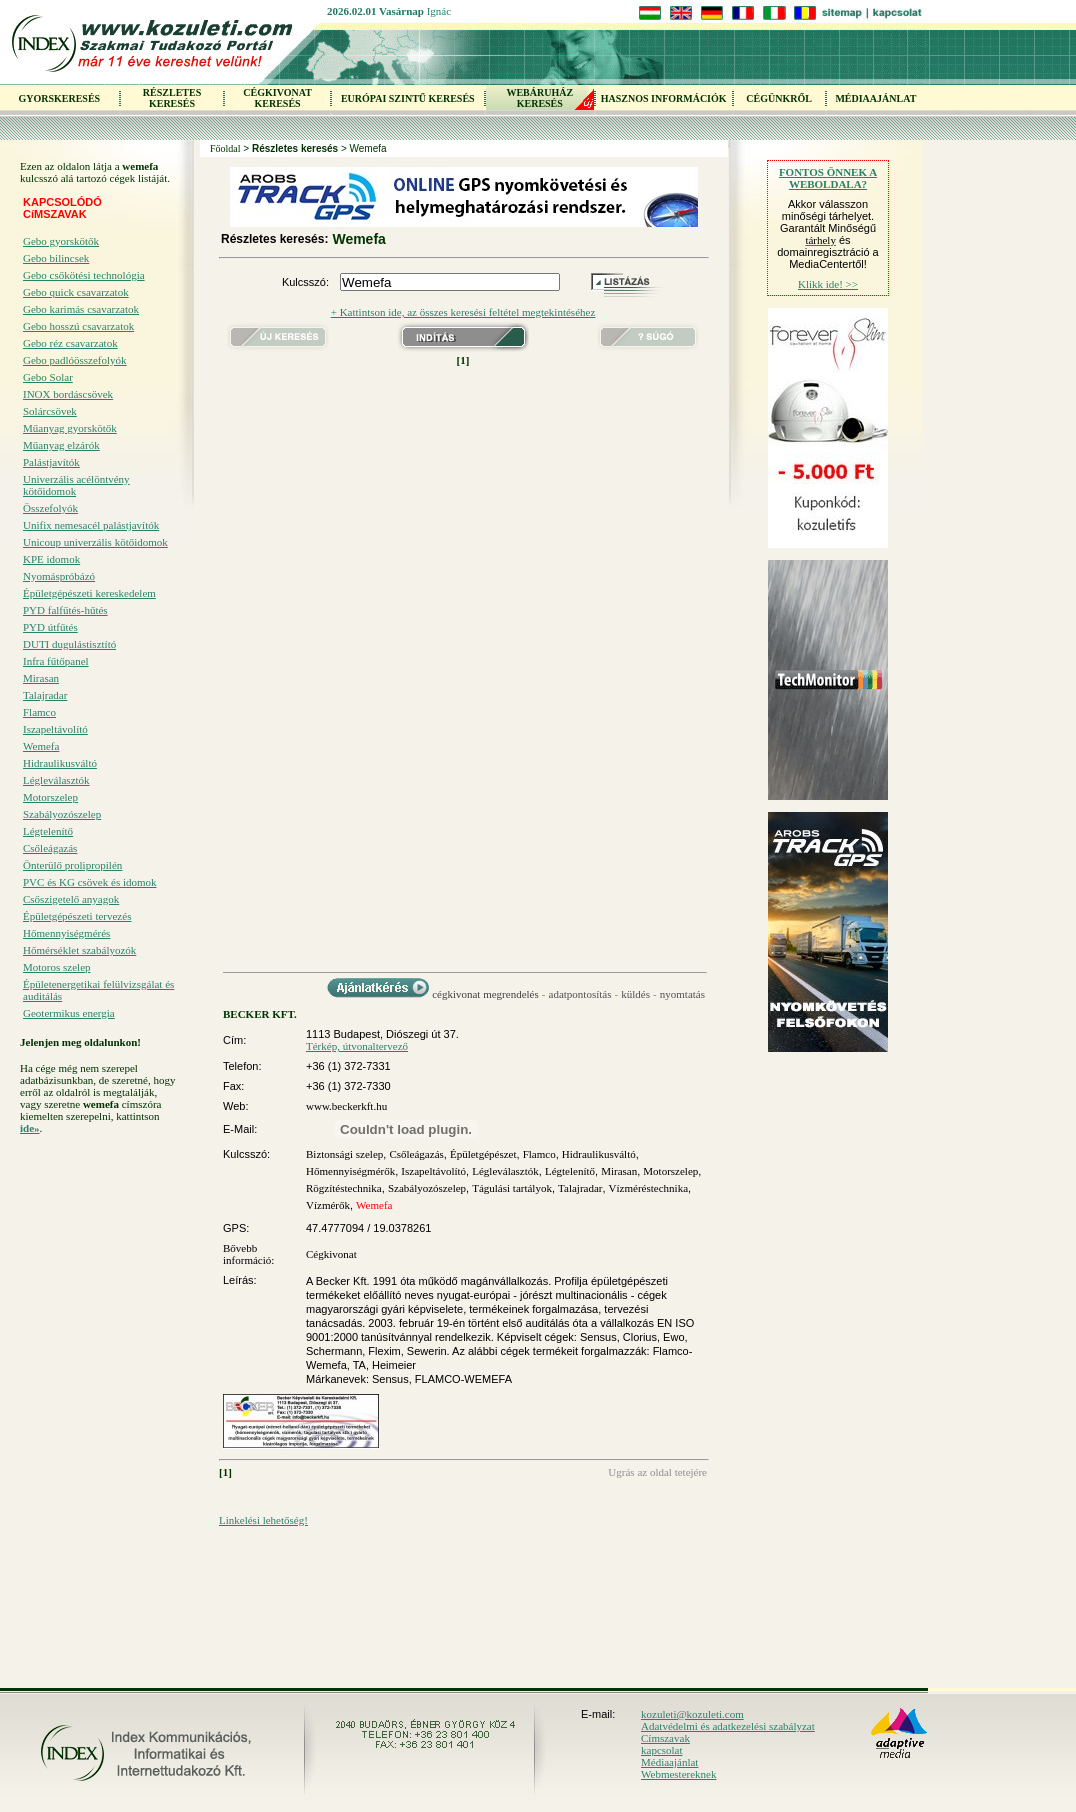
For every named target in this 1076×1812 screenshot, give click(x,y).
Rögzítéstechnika (344, 1188)
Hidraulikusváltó (60, 763)
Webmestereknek (678, 1774)
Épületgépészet (483, 1154)
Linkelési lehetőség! (263, 1520)
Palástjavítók (51, 462)
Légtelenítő (48, 831)
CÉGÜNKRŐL (779, 98)
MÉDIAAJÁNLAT (875, 98)
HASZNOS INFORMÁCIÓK (664, 98)
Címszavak (665, 1738)
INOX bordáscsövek (68, 394)
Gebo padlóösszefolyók (75, 360)
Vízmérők (328, 1205)
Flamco (39, 712)
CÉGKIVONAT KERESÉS (277, 98)
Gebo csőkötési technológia (84, 275)
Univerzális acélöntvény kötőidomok (76, 485)
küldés (635, 994)
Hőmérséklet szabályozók (79, 950)
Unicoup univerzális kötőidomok (95, 542)
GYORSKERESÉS (59, 98)
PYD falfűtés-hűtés (65, 610)
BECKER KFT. (260, 1014)
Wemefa (41, 746)
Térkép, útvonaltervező (357, 1046)
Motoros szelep (57, 967)
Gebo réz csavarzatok (70, 343)
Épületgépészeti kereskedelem (89, 593)
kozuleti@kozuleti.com (692, 1714)
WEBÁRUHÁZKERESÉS (539, 98)
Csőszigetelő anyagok (71, 899)
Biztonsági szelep (344, 1154)
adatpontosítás (580, 994)
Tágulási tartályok (512, 1188)
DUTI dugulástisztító (69, 644)
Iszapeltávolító (55, 729)
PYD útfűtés (50, 627)
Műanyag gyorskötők (70, 428)
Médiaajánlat (669, 1762)
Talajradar (45, 695)
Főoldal (225, 148)
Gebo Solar (48, 377)
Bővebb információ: (248, 1254)
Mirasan (41, 678)
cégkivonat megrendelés (485, 994)
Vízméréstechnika (648, 1188)
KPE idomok (51, 559)
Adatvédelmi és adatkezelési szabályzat (728, 1726)
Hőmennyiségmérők (350, 1171)
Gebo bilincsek (56, 258)
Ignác (439, 11)
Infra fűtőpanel (56, 661)
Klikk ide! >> (828, 284)
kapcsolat (662, 1750)
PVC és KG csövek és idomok (90, 882)
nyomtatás (682, 994)
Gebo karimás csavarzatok (81, 309)
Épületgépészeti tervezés (77, 916)
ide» (30, 1128)
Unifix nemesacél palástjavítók (91, 525)
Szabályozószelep (62, 814)
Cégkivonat (331, 1254)
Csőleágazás (50, 848)
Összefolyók (50, 508)
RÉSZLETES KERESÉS (172, 98)
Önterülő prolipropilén (72, 865)
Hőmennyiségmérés (66, 933)
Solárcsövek (50, 411)
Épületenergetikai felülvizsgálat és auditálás (98, 990)
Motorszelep (50, 797)
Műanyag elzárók (61, 445)
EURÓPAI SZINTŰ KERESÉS (408, 98)
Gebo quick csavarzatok (76, 292)
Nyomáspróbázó (59, 576)
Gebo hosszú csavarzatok (78, 326)
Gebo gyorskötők (61, 241)
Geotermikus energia (69, 1013)
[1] (463, 360)
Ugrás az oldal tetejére (657, 1472)
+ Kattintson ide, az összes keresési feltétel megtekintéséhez (463, 312)
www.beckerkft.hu (346, 1106)
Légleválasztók (56, 780)
